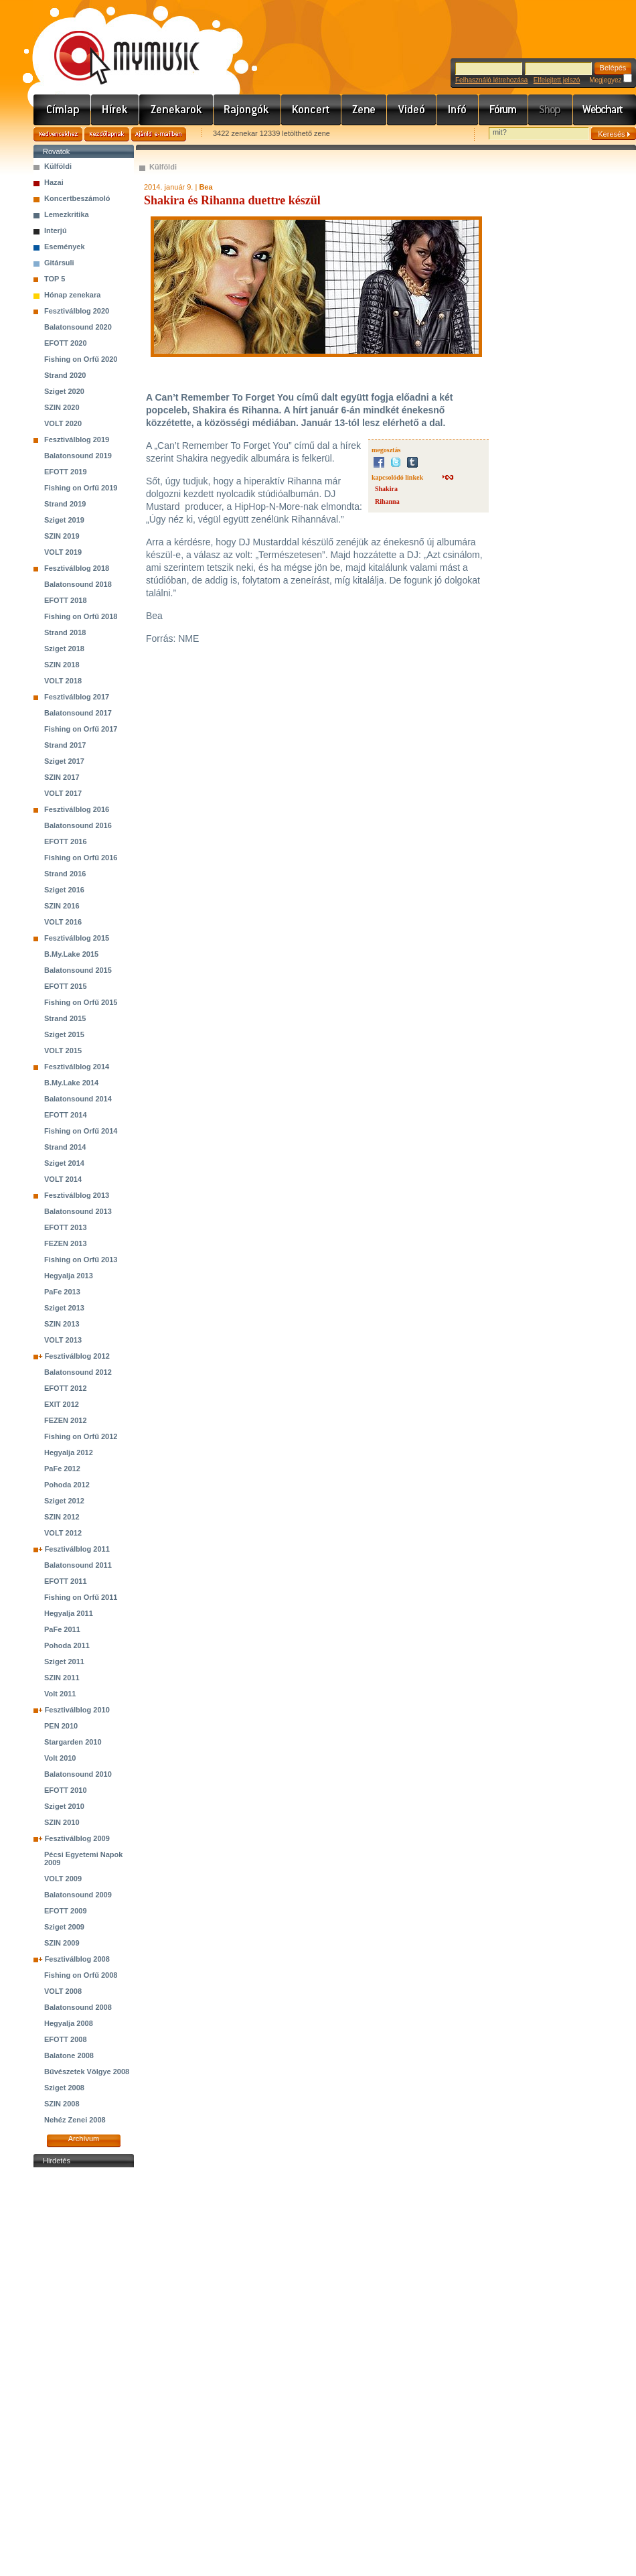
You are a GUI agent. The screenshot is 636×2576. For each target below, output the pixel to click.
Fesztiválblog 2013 (76, 1195)
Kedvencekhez (57, 134)
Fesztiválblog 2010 (77, 1710)
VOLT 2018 (63, 681)
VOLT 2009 (63, 1879)
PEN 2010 (61, 1726)
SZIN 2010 (62, 1822)
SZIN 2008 (62, 2104)
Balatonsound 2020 (78, 327)
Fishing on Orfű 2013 (80, 1260)
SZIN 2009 (62, 1943)
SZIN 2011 (62, 1678)
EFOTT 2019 (65, 472)
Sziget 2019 (64, 520)
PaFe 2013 (62, 1292)
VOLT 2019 (63, 552)
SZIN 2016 (62, 906)
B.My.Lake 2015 (71, 954)
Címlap (62, 109)
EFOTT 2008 (65, 2039)
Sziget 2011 (64, 1661)
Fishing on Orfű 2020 (80, 359)
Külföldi (58, 166)
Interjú (55, 230)
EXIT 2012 (61, 1404)
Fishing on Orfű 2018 (80, 616)
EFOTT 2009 (65, 1911)
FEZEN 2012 (65, 1420)
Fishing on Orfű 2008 (80, 1975)
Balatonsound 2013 (78, 1211)
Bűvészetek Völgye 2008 (86, 2071)
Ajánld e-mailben (158, 134)
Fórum (503, 109)
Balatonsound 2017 (78, 713)
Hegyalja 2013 (68, 1276)
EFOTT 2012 (65, 1388)
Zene (364, 109)
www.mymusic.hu (115, 43)
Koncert (311, 109)
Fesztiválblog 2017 (76, 697)
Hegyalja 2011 (68, 1613)
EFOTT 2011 (65, 1581)
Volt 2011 (60, 1694)
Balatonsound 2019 (78, 456)
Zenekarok (176, 109)
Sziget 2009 (64, 1927)
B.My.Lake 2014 (71, 1083)
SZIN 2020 (62, 407)
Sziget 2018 (64, 649)
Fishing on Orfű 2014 (80, 1131)
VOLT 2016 (63, 922)
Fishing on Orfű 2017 (80, 729)
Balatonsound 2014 (78, 1099)
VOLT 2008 (63, 1991)
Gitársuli (59, 263)
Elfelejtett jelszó (557, 80)
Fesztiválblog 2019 (76, 439)
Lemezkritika (66, 214)
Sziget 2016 (64, 890)
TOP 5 (54, 279)
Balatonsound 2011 (78, 1565)
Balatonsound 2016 (78, 825)
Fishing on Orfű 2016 (80, 858)
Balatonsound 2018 (78, 584)
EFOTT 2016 (65, 841)
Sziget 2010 (64, 1806)
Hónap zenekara (72, 295)
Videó (411, 109)
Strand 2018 (65, 632)
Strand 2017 (65, 745)
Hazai (54, 182)
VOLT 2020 (63, 423)
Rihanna (387, 501)
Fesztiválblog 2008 (77, 1959)
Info (457, 109)
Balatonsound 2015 (78, 970)
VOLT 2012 (63, 1533)
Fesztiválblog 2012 (77, 1356)
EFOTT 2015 (65, 986)
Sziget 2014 (64, 1163)
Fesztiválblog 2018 (76, 568)
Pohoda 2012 (67, 1485)
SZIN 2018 (62, 665)
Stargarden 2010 (73, 1742)
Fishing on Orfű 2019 (80, 488)
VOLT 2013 (63, 1340)
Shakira (386, 488)
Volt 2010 (60, 1758)
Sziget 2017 (64, 761)
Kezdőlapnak (106, 134)
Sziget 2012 (64, 1501)
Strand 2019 (65, 504)
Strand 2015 (65, 1018)
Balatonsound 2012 (78, 1372)
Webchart (604, 109)
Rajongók (247, 109)
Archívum (83, 2138)
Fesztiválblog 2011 (77, 1549)
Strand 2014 (65, 1147)
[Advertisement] (84, 2372)
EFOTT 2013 (65, 1227)
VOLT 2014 (63, 1179)
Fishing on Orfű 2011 (80, 1597)
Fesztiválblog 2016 (76, 809)
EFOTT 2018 (65, 600)
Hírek (115, 109)
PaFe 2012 (62, 1469)
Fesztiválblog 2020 (76, 311)
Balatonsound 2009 (78, 1895)
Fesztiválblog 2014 (76, 1067)
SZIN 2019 (62, 536)
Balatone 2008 (69, 2055)
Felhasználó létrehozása (491, 80)
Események (64, 247)
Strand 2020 (65, 375)
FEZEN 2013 (65, 1243)
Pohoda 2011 (67, 1645)
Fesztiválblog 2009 (77, 1838)
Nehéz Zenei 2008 (75, 2120)
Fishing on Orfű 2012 (80, 1436)
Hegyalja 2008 (68, 2023)
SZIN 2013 (62, 1324)
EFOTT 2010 (65, 1790)
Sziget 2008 (64, 2088)
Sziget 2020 (64, 391)
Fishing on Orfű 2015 (80, 1002)
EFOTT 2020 (65, 343)
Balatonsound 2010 (78, 1774)
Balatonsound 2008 (78, 2007)
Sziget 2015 (64, 1034)
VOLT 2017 (63, 793)
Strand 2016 (65, 874)
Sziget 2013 (64, 1308)
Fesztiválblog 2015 (76, 938)
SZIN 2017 (62, 777)
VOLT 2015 (63, 1050)
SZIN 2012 (62, 1517)
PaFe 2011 (62, 1629)
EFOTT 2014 (65, 1115)
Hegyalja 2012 (68, 1452)
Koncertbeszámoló (77, 198)
